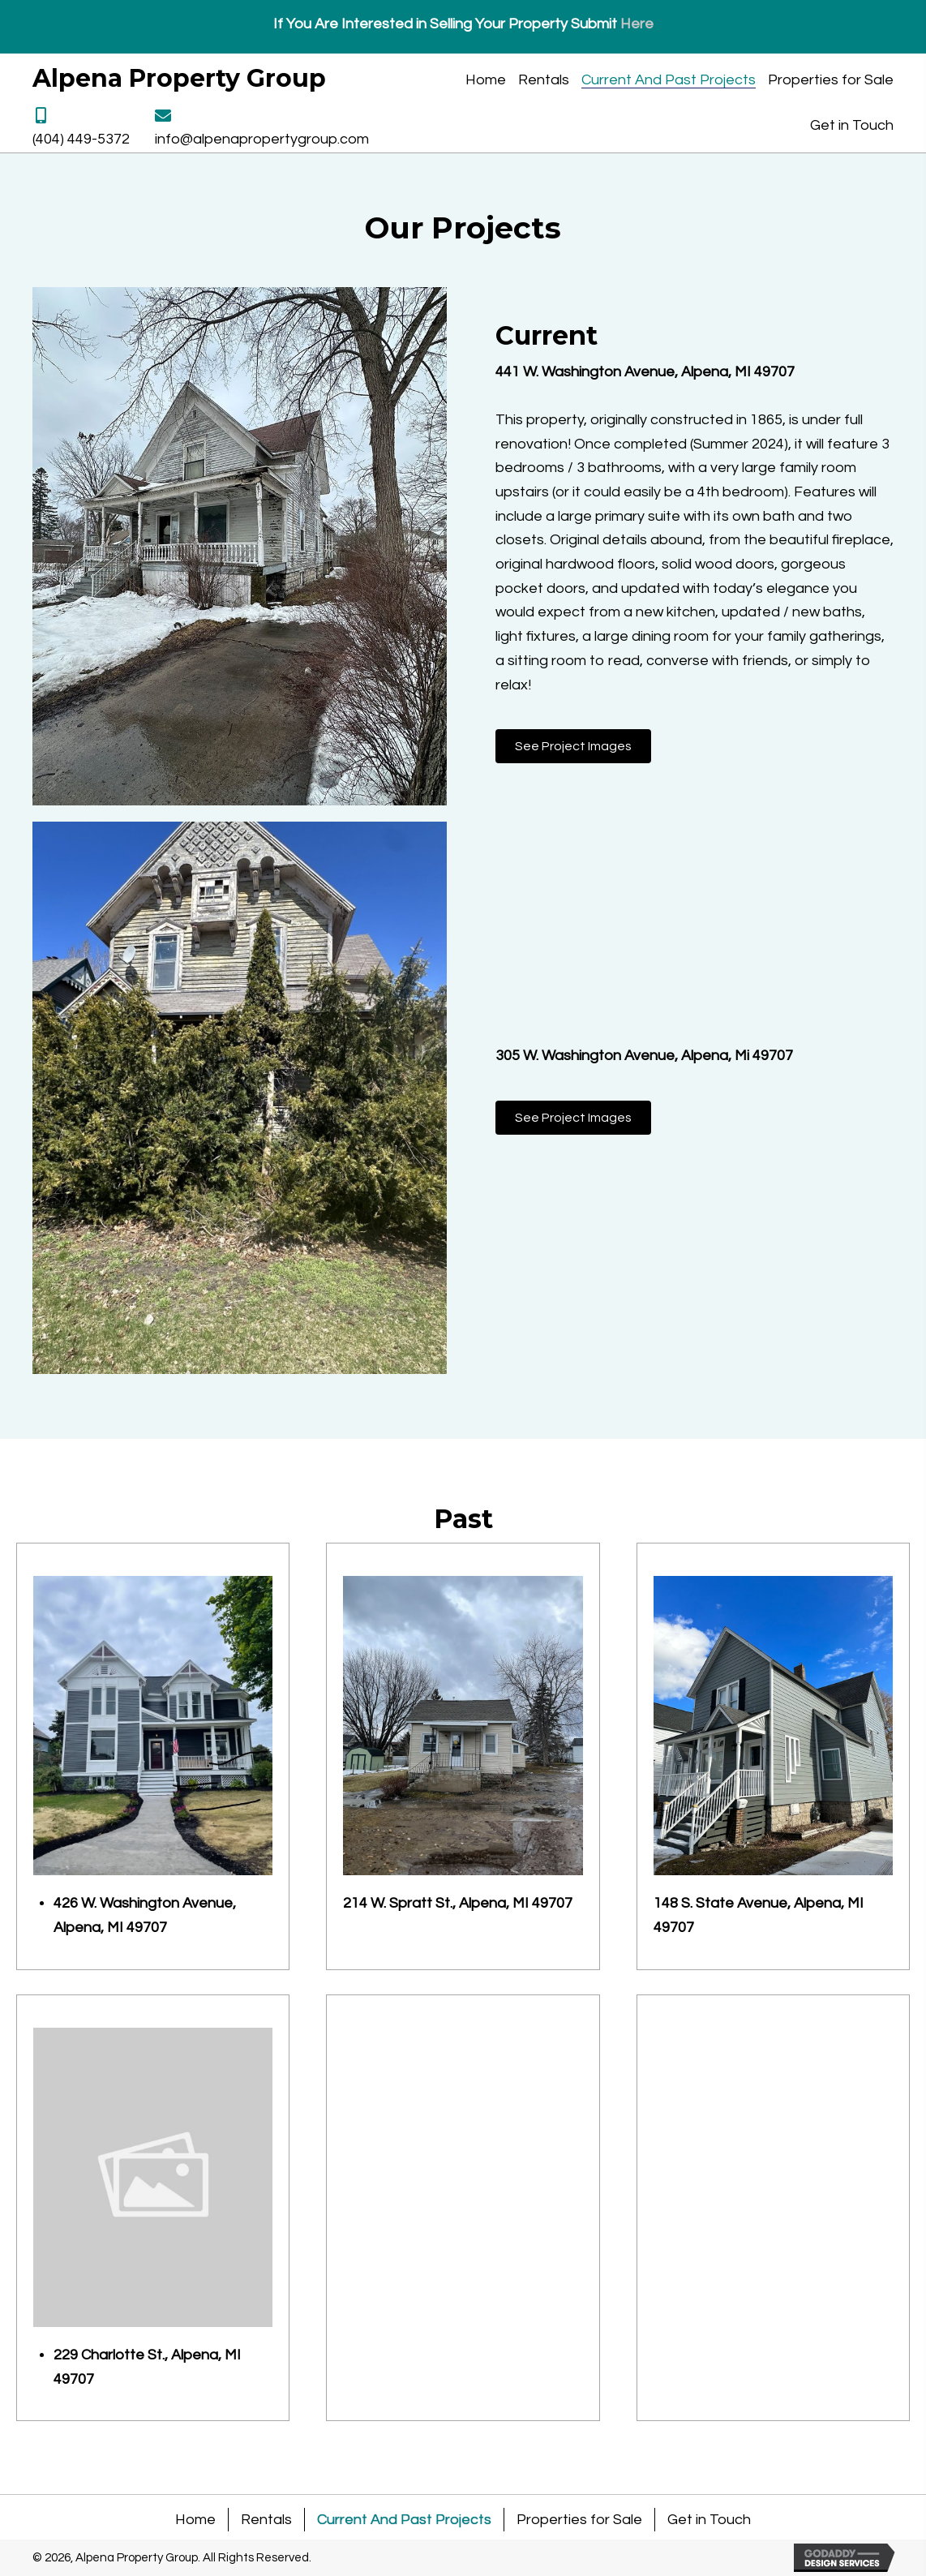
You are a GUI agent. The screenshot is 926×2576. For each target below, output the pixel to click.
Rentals (266, 2519)
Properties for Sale (579, 2519)
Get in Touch (709, 2519)
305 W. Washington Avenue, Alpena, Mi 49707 (644, 1055)
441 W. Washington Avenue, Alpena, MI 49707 (645, 372)
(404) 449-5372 (81, 139)
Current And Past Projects (404, 2519)
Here (637, 24)
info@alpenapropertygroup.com (262, 139)
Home (195, 2519)
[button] (573, 746)
